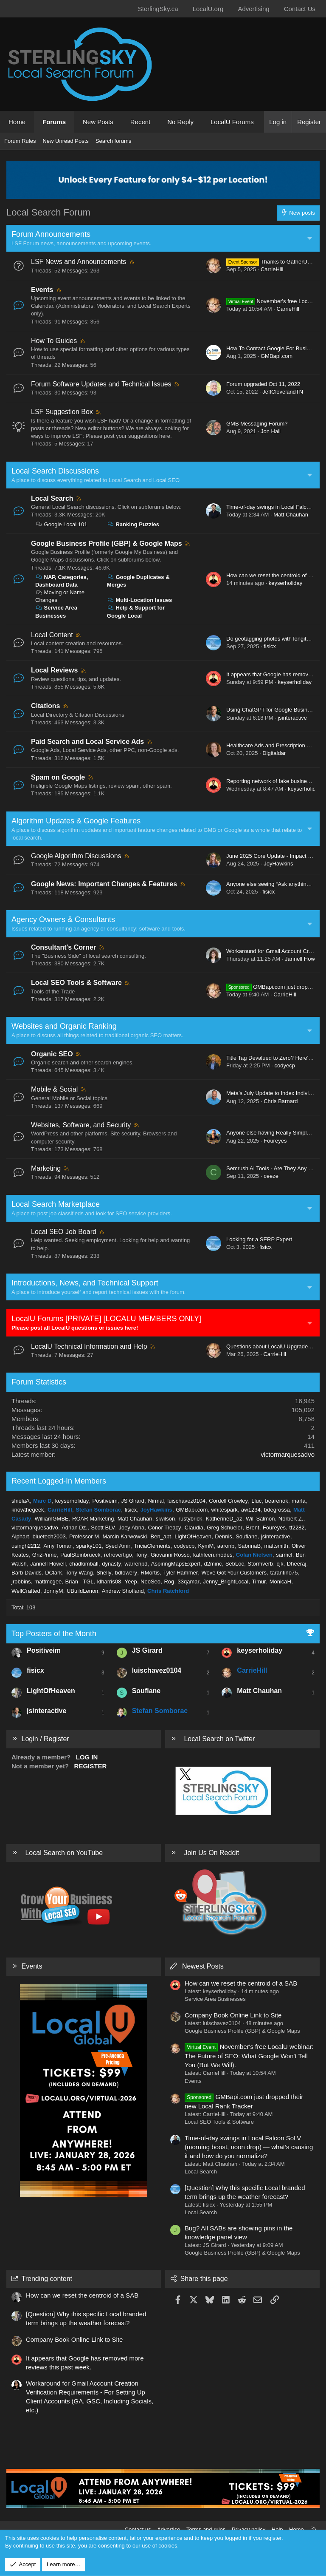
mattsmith (276, 1546)
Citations (45, 705)
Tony (141, 1555)
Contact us (138, 2529)
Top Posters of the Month (53, 1633)
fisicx (270, 646)
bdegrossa (277, 1509)
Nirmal (156, 1501)
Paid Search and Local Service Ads (87, 741)
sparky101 (88, 1546)
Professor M (84, 1536)
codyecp (284, 1065)
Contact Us (299, 8)
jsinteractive (292, 718)
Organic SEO (52, 1054)
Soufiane (246, 1536)
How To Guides (54, 340)
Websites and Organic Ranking (64, 1026)
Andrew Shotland (123, 1591)
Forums (54, 121)
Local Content (52, 634)
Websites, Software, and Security (81, 1125)
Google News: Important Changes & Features (104, 884)
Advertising (253, 8)
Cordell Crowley (228, 1501)
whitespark (224, 1509)
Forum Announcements (50, 234)
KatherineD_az (224, 1518)
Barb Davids (26, 1572)
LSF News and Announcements (78, 261)
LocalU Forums (232, 121)
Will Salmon (260, 1518)
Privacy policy (248, 2529)
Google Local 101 (61, 524)
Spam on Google (58, 777)
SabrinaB (249, 1546)
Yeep (131, 1581)
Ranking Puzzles (133, 524)
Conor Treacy (164, 1527)
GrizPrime (44, 1555)
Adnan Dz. (74, 1527)
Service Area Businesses (215, 1999)
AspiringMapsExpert (175, 1563)
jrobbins (21, 1581)
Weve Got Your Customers (234, 1572)
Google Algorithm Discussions (76, 856)
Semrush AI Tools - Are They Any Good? (275, 1168)
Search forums (114, 141)
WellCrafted (25, 1591)
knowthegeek (27, 1509)
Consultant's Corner (63, 947)
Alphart (20, 1536)
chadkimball (83, 1563)
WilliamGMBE (52, 1518)
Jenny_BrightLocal (225, 1581)
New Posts (98, 121)
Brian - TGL (79, 1581)
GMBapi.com (276, 356)
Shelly (103, 1572)
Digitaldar (274, 753)
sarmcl (284, 1555)
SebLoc (234, 1563)
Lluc (256, 1501)
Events (42, 289)
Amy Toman (58, 1546)
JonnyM (53, 1591)
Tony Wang (79, 1572)
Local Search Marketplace (55, 1204)
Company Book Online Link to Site (233, 2015)
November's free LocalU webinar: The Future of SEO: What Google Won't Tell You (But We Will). (249, 2055)
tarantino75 (284, 1572)
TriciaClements (152, 1546)
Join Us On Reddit (211, 1852)
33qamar (189, 1581)
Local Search (52, 498)
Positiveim (105, 1501)
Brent (252, 1527)
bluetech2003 (49, 1536)
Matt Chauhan (290, 514)
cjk (280, 1563)
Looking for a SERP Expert (259, 1239)
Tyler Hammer (180, 1572)
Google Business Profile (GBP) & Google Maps (106, 543)
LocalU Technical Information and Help (89, 1346)
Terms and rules (205, 2529)
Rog (169, 1581)
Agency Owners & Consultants (63, 919)
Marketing (46, 1168)
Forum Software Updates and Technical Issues (101, 384)
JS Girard (132, 1501)
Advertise (168, 2529)
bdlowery (126, 1572)
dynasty (111, 1563)
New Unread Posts (65, 141)
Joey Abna (131, 1527)
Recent (140, 121)
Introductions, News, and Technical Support (84, 1283)
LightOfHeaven (192, 1536)
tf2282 (296, 1527)
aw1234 (251, 1509)
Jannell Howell (302, 959)
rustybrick (190, 1518)
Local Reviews (54, 670)
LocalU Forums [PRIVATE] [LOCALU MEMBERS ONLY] (106, 1318)
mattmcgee (48, 1581)
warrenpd (135, 1563)
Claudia (194, 1527)
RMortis (150, 1572)
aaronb (225, 1546)
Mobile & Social (54, 1089)
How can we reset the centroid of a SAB (275, 575)
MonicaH (280, 1581)
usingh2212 (25, 1546)
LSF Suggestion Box (62, 411)
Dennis (223, 1536)
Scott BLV (103, 1527)
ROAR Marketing (93, 1518)
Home (16, 121)
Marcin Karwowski (124, 1536)
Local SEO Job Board (63, 1231)
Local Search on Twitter (219, 1738)
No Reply (180, 121)
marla (299, 1501)
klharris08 (109, 1581)
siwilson (165, 1518)
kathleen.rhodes (213, 1555)
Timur (259, 1581)
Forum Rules (20, 141)
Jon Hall (271, 431)
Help (277, 2529)
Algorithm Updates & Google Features (76, 821)
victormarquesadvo (288, 1454)
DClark (53, 1572)
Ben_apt (160, 1536)
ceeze (271, 1176)
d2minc (213, 1563)
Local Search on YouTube (64, 1852)
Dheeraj (296, 1563)
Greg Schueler (224, 1527)
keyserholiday (286, 583)
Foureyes (275, 1141)
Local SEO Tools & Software (76, 982)
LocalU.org (208, 8)
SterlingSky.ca (158, 8)
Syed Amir (117, 1546)
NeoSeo (150, 1581)
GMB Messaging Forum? (257, 423)
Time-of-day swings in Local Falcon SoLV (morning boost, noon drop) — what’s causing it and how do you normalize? (249, 2146)
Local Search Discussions (55, 471)
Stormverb (260, 1563)
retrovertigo (118, 1555)
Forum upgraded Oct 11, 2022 (263, 384)
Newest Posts (203, 1966)
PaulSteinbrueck (80, 1555)
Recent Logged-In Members (58, 1481)
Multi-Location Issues (139, 600)
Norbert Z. (291, 1518)
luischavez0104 (186, 1501)
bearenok (276, 1501)
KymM (206, 1546)
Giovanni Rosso (170, 1555)
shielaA (20, 1501)
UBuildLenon (82, 1591)
